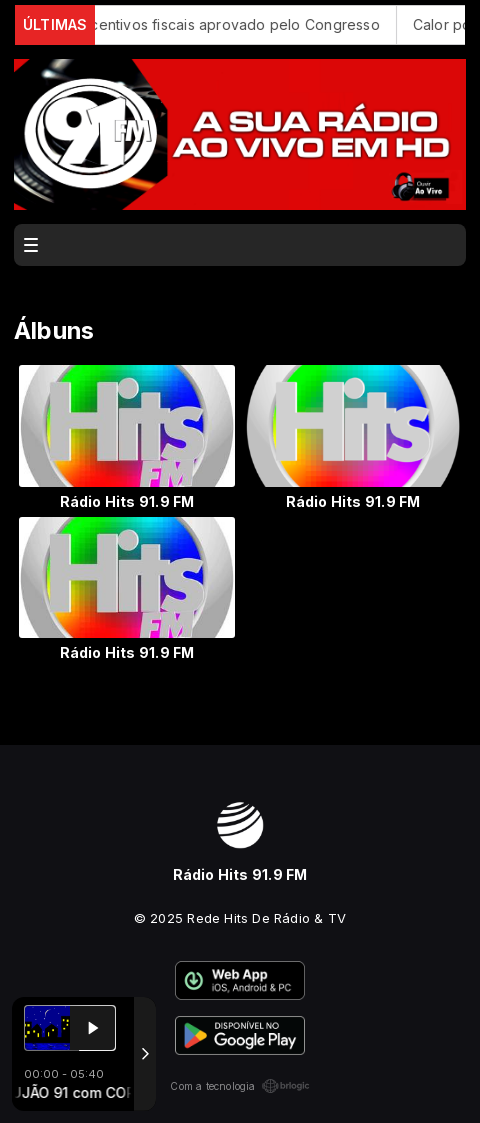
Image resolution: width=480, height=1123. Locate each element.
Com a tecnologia (239, 1086)
